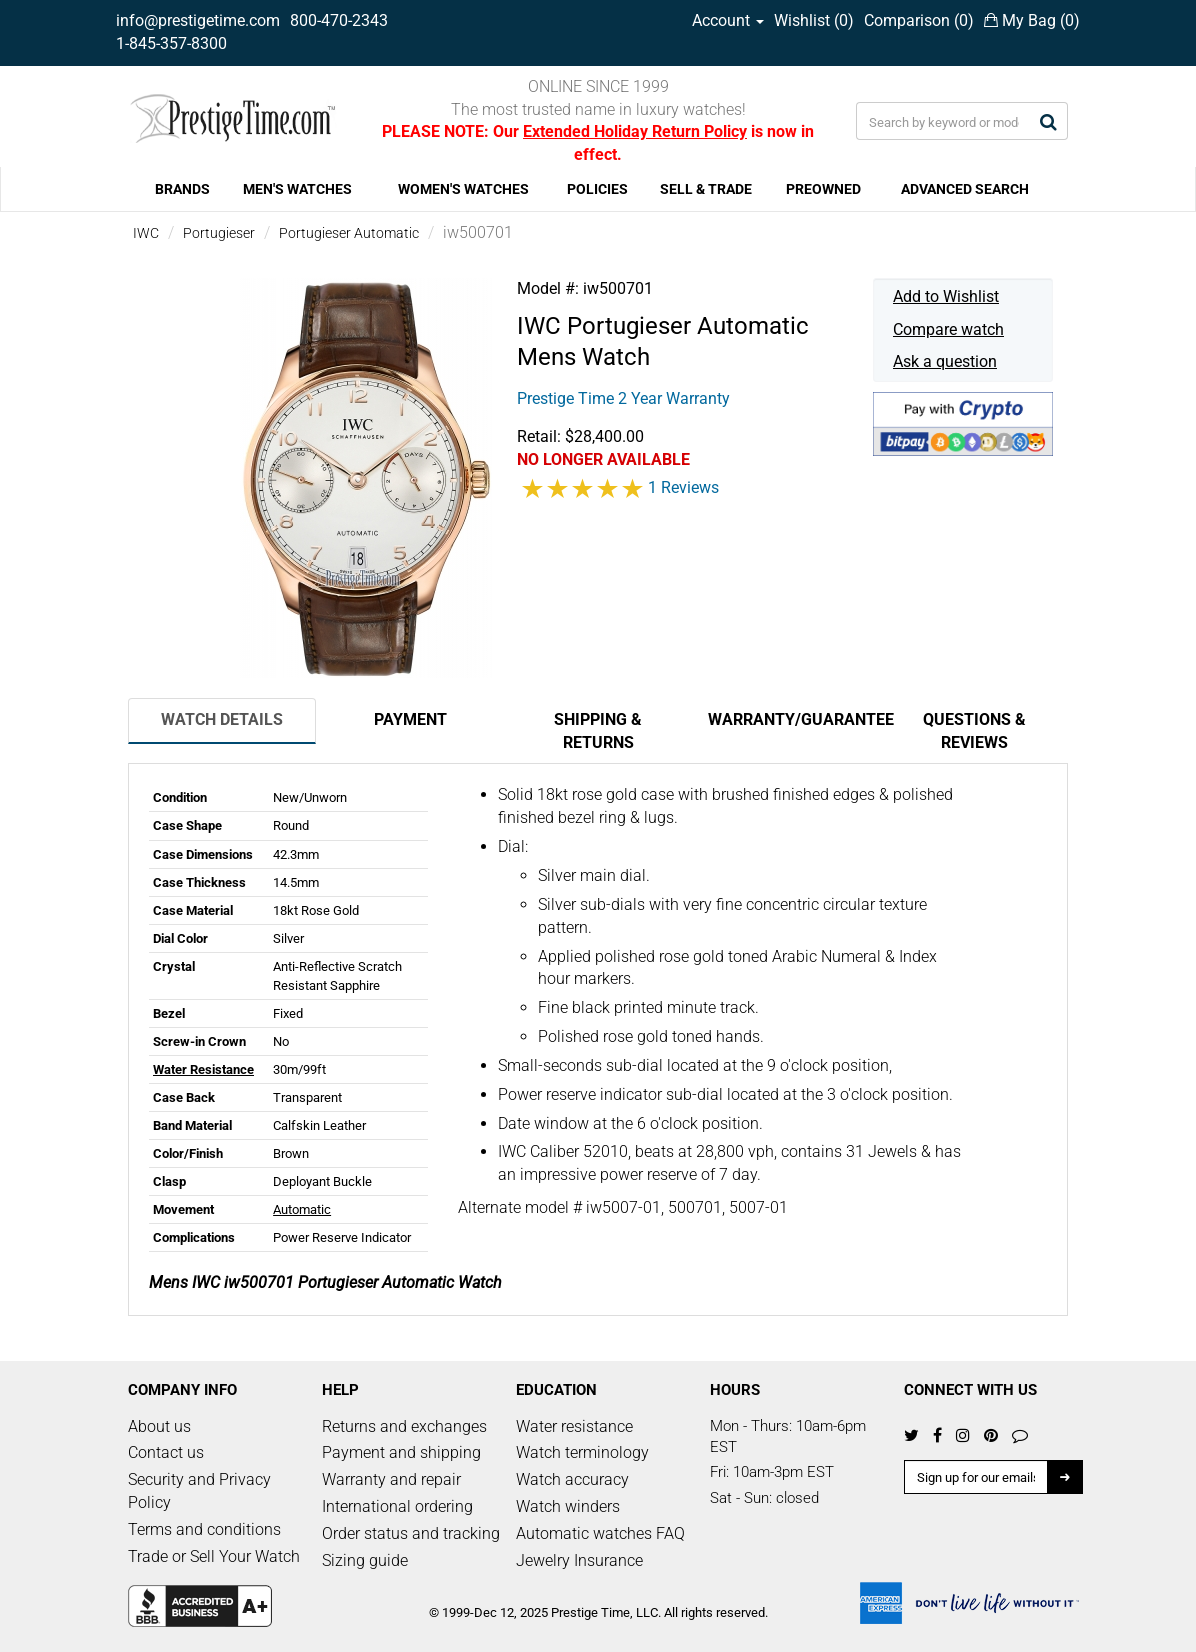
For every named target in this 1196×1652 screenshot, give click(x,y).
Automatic (302, 1209)
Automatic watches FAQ (600, 1533)
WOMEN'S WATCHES (463, 189)
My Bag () (1032, 20)
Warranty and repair (391, 1479)
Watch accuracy (572, 1479)
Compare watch (948, 329)
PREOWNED (823, 189)
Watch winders (568, 1506)
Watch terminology (582, 1452)
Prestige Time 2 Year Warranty (623, 398)
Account (728, 20)
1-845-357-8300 (171, 43)
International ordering (397, 1506)
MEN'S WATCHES (297, 189)
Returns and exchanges (404, 1426)
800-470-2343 (339, 20)
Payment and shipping (401, 1452)
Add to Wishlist (946, 296)
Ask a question (945, 361)
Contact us (166, 1452)
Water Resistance (203, 1069)
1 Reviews (683, 487)
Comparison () (919, 20)
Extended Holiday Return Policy (635, 131)
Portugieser (219, 233)
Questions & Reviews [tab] (974, 731)
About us (159, 1426)
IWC (146, 233)
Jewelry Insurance (579, 1560)
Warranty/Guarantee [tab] (794, 719)
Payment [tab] (410, 719)
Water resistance (574, 1426)
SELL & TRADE (706, 189)
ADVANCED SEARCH (965, 189)
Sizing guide (365, 1560)
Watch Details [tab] (222, 719)
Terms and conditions (204, 1529)
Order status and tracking (411, 1533)
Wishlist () (814, 20)
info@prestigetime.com (198, 20)
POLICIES (597, 189)
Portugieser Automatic (349, 233)
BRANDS (182, 189)
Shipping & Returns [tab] (598, 731)
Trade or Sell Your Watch (214, 1556)
